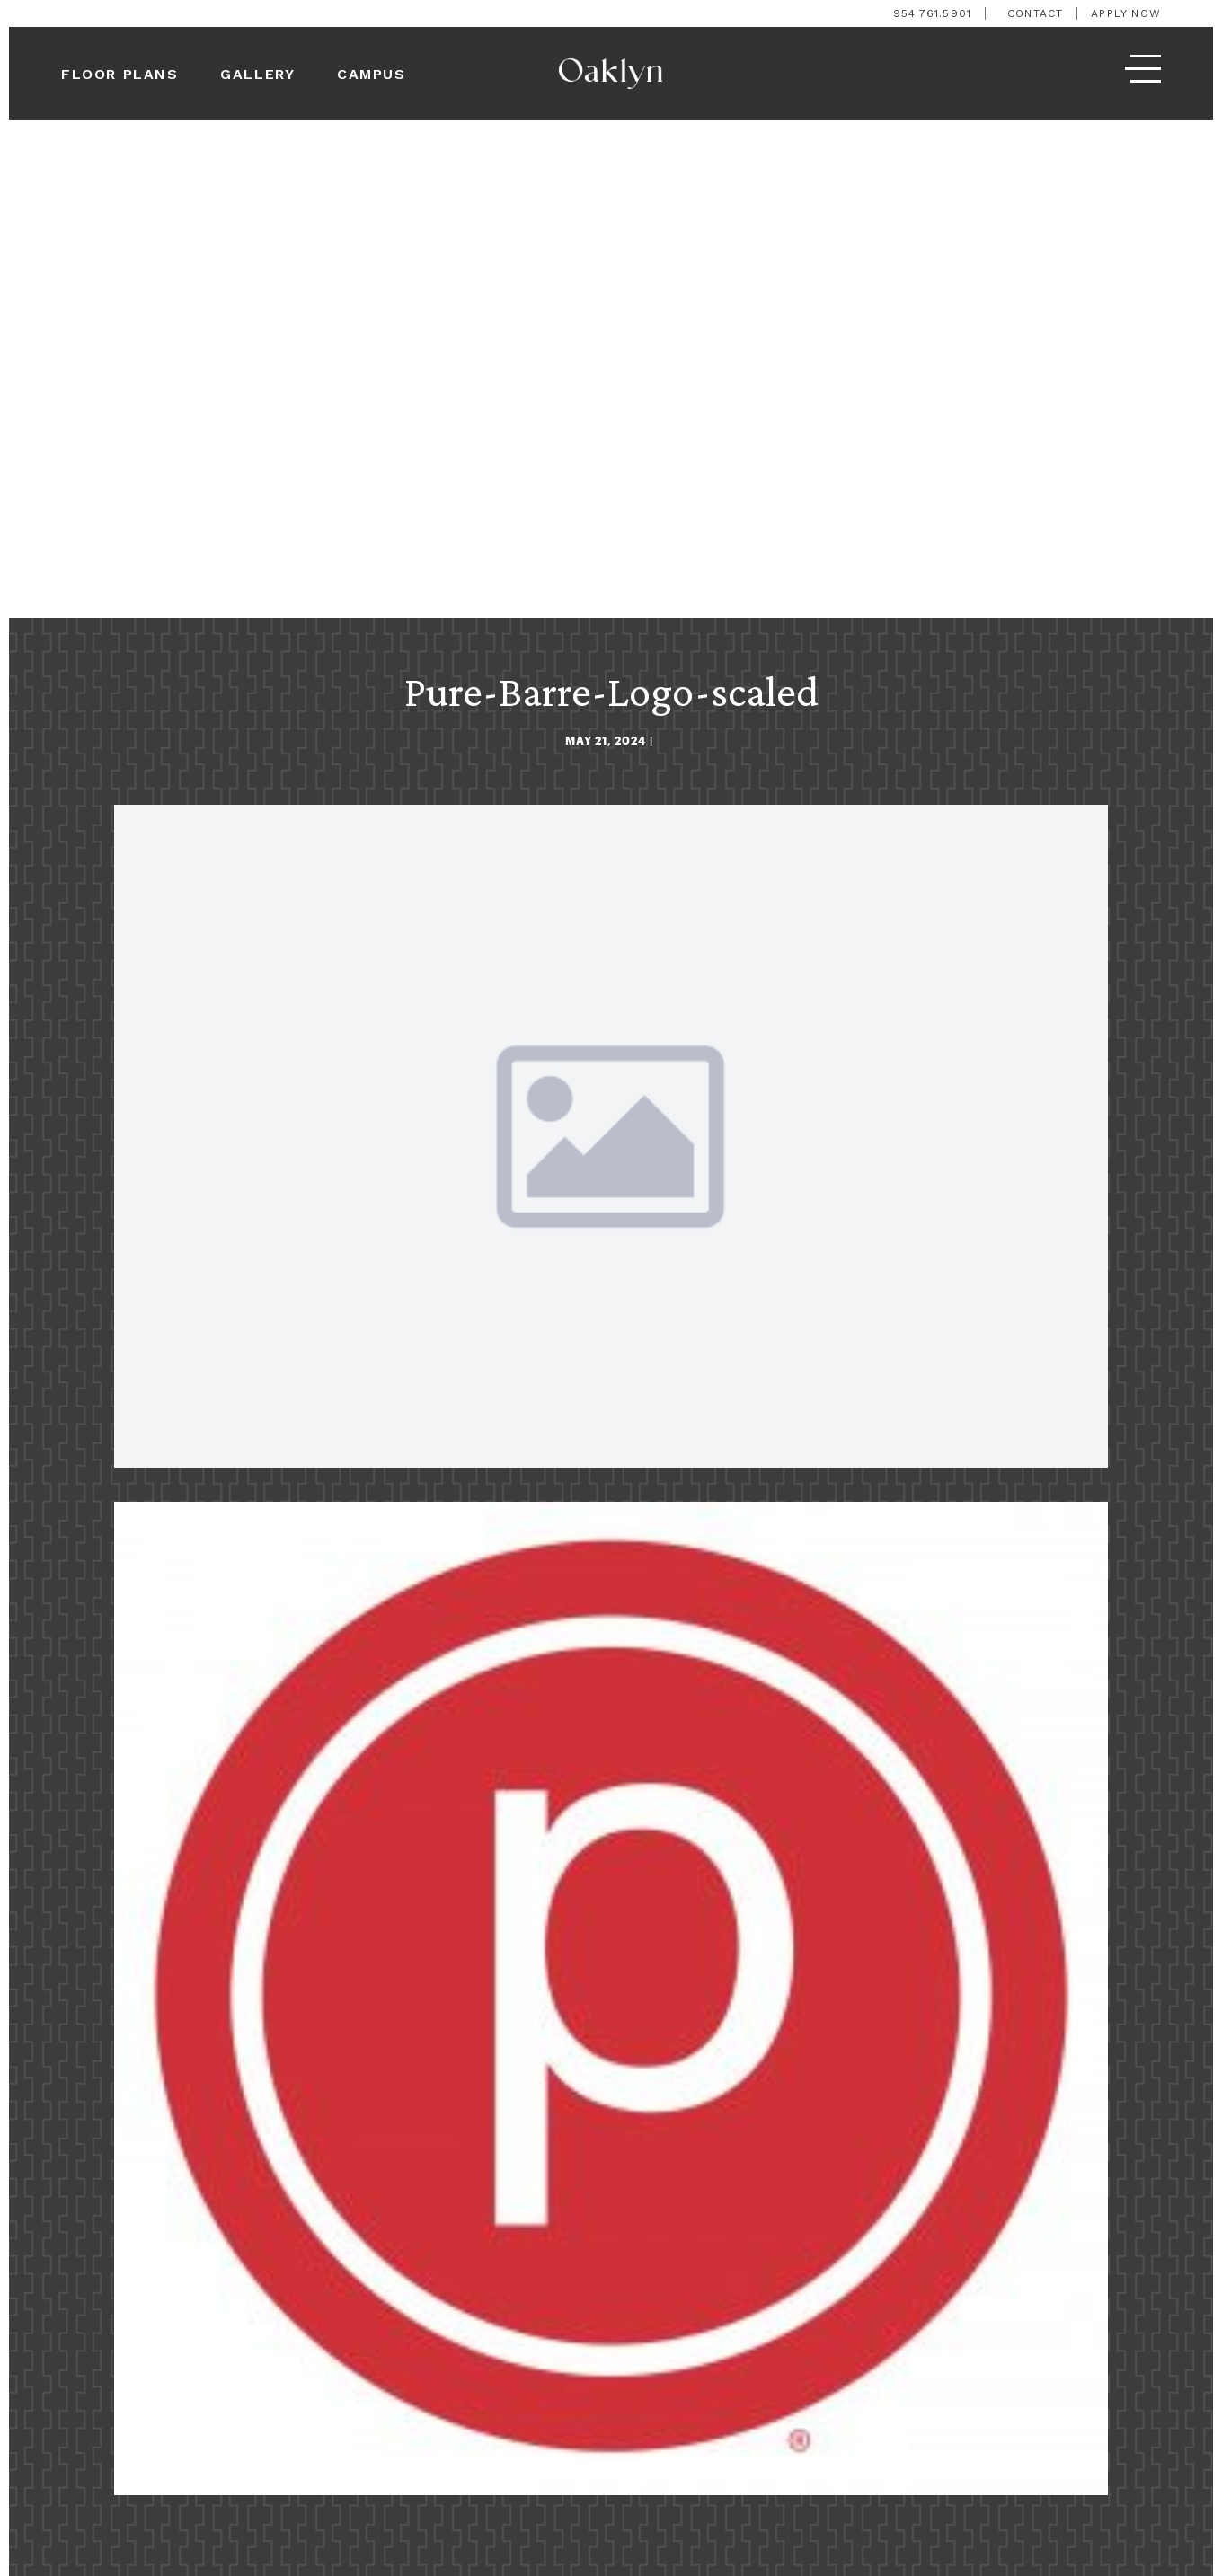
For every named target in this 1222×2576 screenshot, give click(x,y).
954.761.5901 (932, 13)
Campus (371, 74)
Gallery (257, 74)
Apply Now (1126, 13)
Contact (1035, 13)
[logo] (610, 74)
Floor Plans (120, 74)
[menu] (1143, 74)
